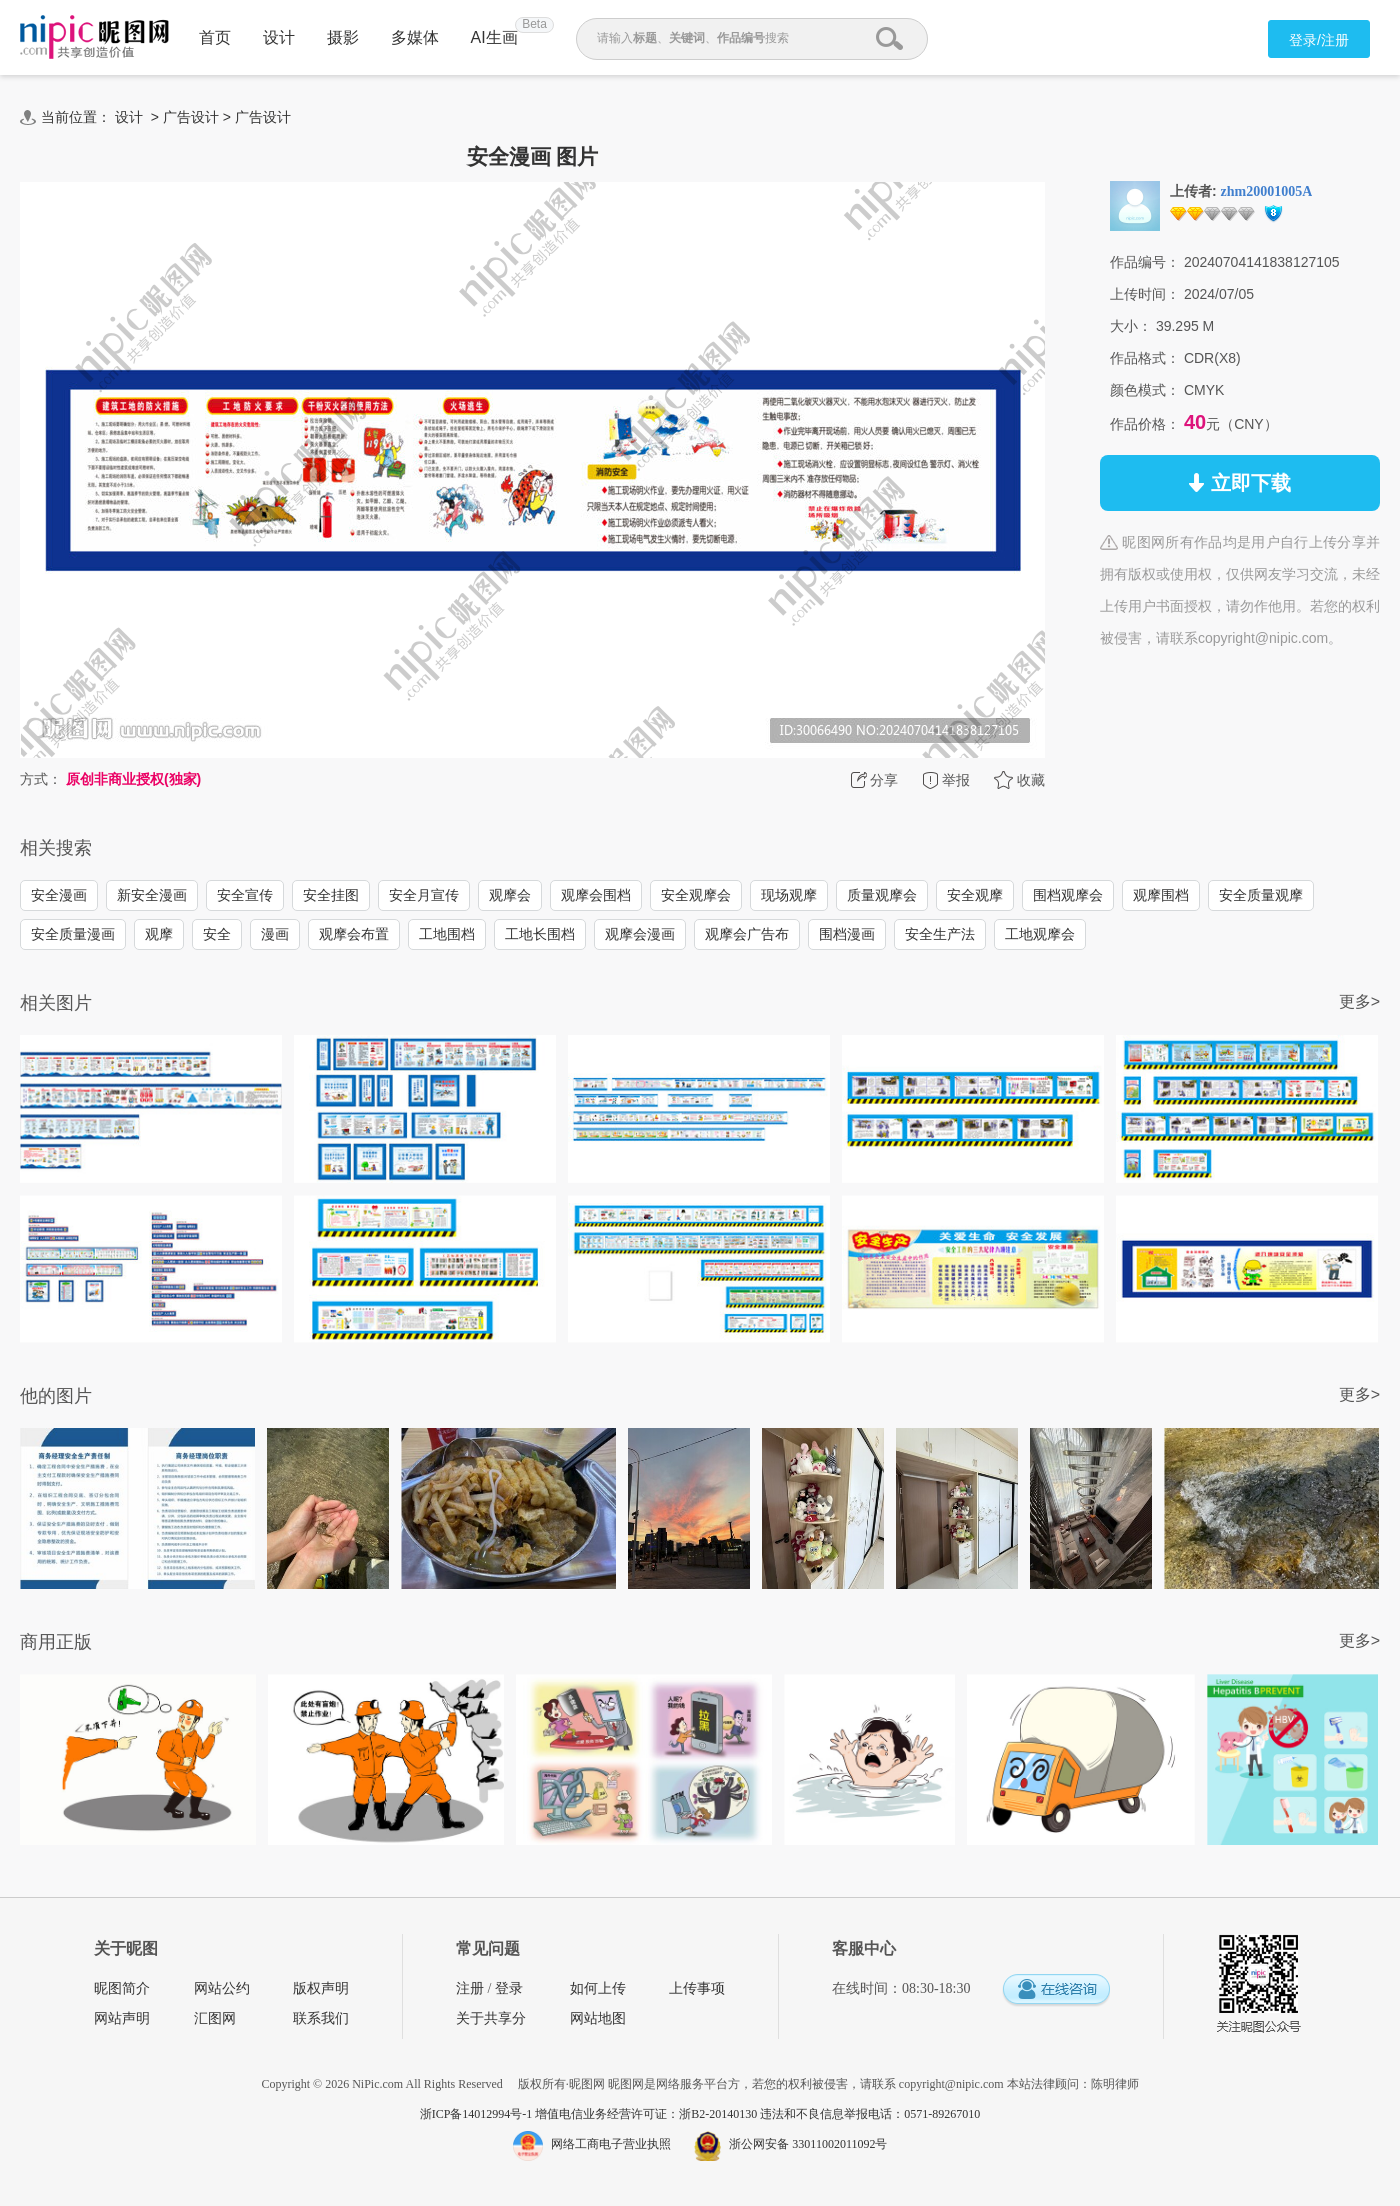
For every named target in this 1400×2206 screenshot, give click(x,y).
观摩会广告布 (747, 934)
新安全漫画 (152, 895)
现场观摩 (789, 895)
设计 (279, 37)
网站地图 (598, 2018)
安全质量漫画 (73, 934)
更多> (1359, 1001)
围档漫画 (847, 934)
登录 (509, 1988)
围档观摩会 (1068, 895)
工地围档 (447, 934)
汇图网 (215, 2018)
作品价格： (1145, 424)
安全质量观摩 (1261, 895)
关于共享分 (491, 2018)
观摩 (159, 934)
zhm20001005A (1267, 191)
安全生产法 (940, 934)
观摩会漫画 (640, 934)
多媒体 (415, 37)
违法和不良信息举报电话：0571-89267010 (870, 2114)
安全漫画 (59, 895)
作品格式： (1145, 358)
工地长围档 (540, 934)
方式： (41, 779)
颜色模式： (1145, 390)
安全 (217, 934)
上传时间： (1145, 294)
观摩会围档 (596, 895)
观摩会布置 (354, 934)
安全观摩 (975, 895)
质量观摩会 (882, 895)
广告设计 (191, 117)
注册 (470, 1988)
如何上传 (598, 1988)
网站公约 (222, 1988)
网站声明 (122, 2018)
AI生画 (494, 37)
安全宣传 (245, 895)
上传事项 (697, 1988)
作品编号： (1145, 262)
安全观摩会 (696, 895)
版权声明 (321, 1988)
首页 (215, 37)
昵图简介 (122, 1988)
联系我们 (321, 2018)
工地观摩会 (1040, 934)
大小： (1131, 326)
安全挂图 (331, 895)
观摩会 (510, 895)
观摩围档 (1161, 895)
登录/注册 (1319, 40)
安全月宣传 (424, 895)
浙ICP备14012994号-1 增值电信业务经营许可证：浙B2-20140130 (590, 2114)
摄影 (343, 37)
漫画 (275, 934)
